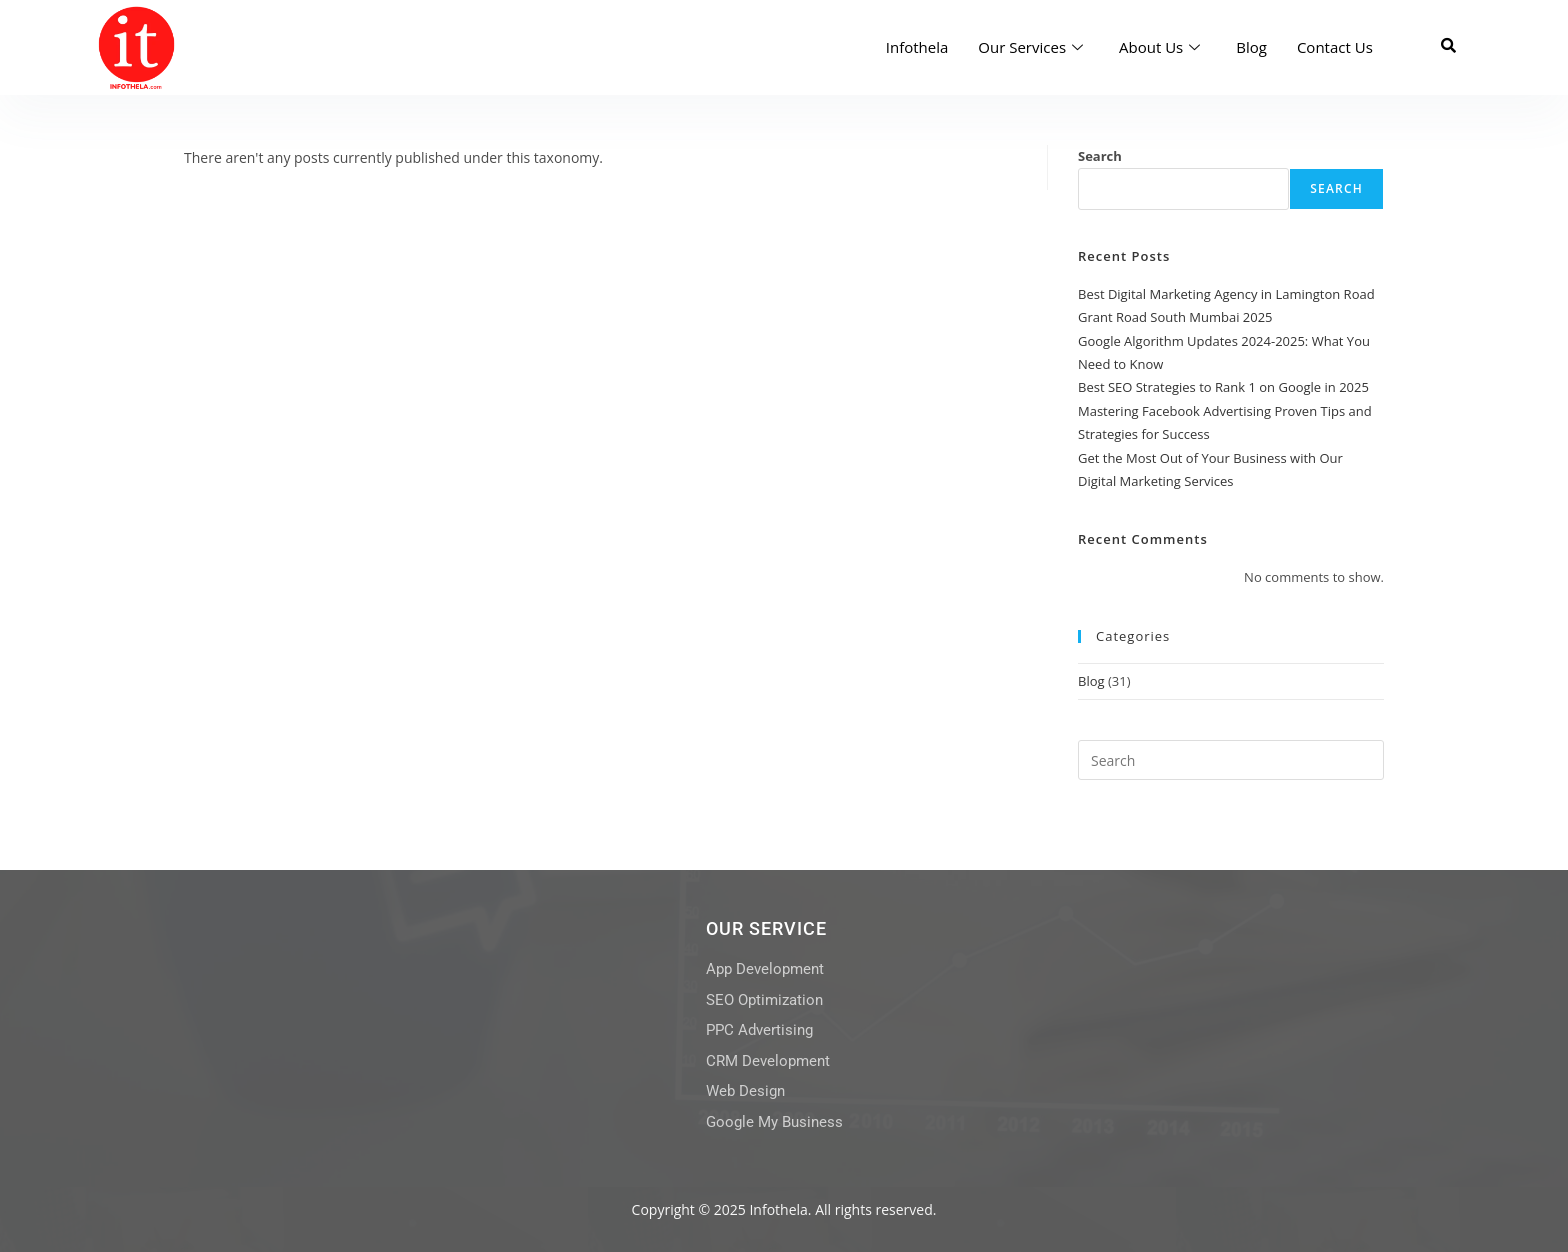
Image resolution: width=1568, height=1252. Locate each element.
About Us (1159, 47)
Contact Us (1335, 47)
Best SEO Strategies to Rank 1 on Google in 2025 (1223, 387)
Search (1100, 156)
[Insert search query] (1231, 760)
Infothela (917, 47)
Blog (1251, 47)
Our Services (1030, 47)
